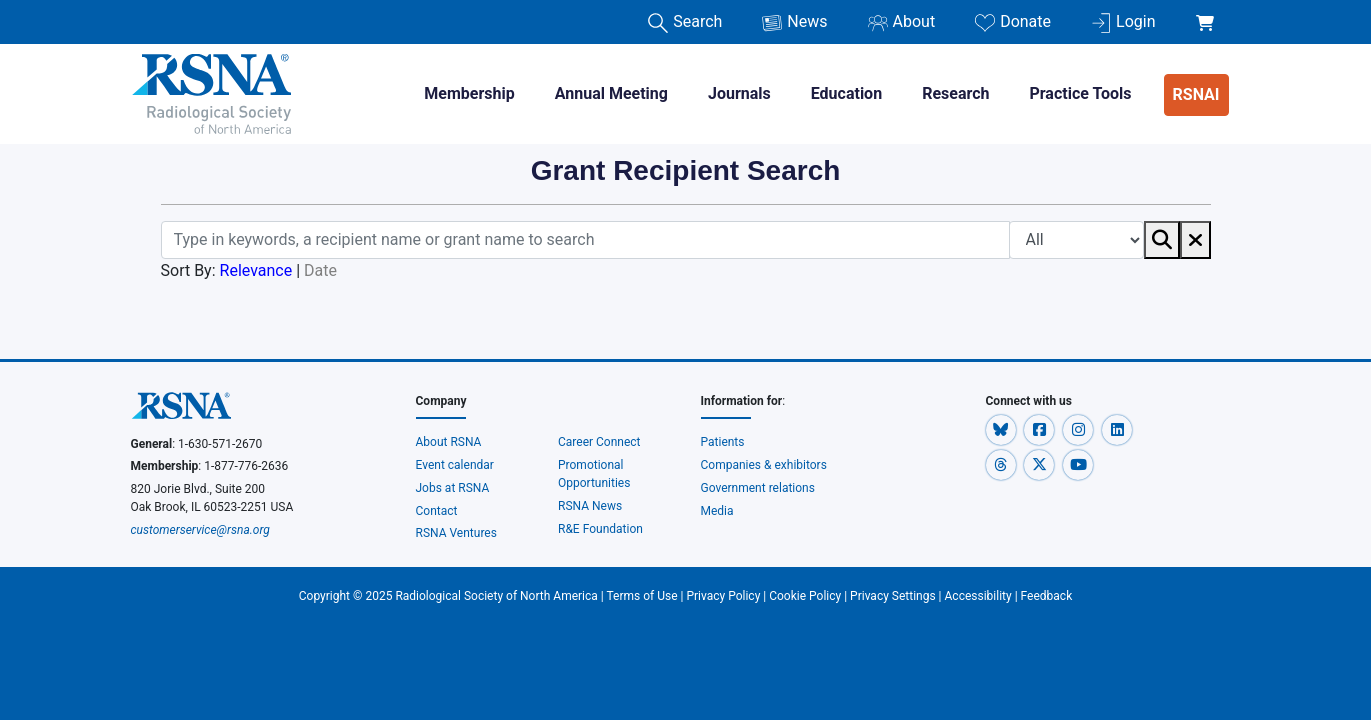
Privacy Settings (893, 596)
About (902, 22)
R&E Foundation (600, 529)
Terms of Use (642, 596)
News (794, 22)
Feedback (1047, 596)
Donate (1013, 22)
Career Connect (599, 442)
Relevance (256, 270)
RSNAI (1196, 94)
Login (1123, 22)
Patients (723, 442)
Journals (739, 93)
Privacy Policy (723, 596)
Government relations (759, 488)
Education (846, 93)
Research (955, 93)
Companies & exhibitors (764, 465)
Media (717, 511)
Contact (437, 511)
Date (320, 270)
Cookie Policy (805, 596)
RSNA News (590, 506)
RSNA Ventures (456, 533)
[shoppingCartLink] (1208, 12)
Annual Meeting (611, 93)
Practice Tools (1080, 93)
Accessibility (978, 596)
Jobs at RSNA (453, 488)
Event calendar (456, 465)
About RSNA (449, 442)
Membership (469, 93)
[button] (1002, 429)
